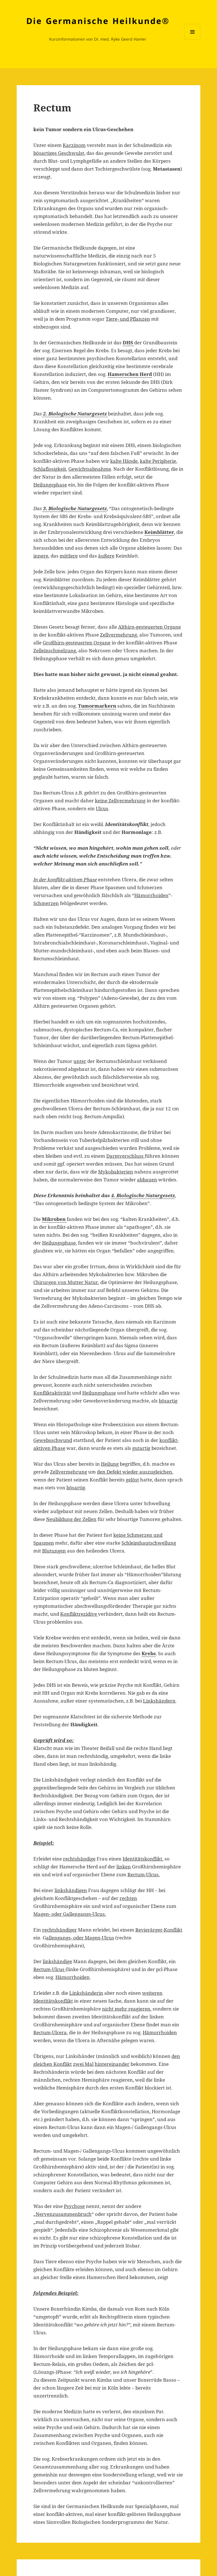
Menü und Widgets (192, 39)
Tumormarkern (97, 706)
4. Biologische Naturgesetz (143, 1195)
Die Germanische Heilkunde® (98, 20)
